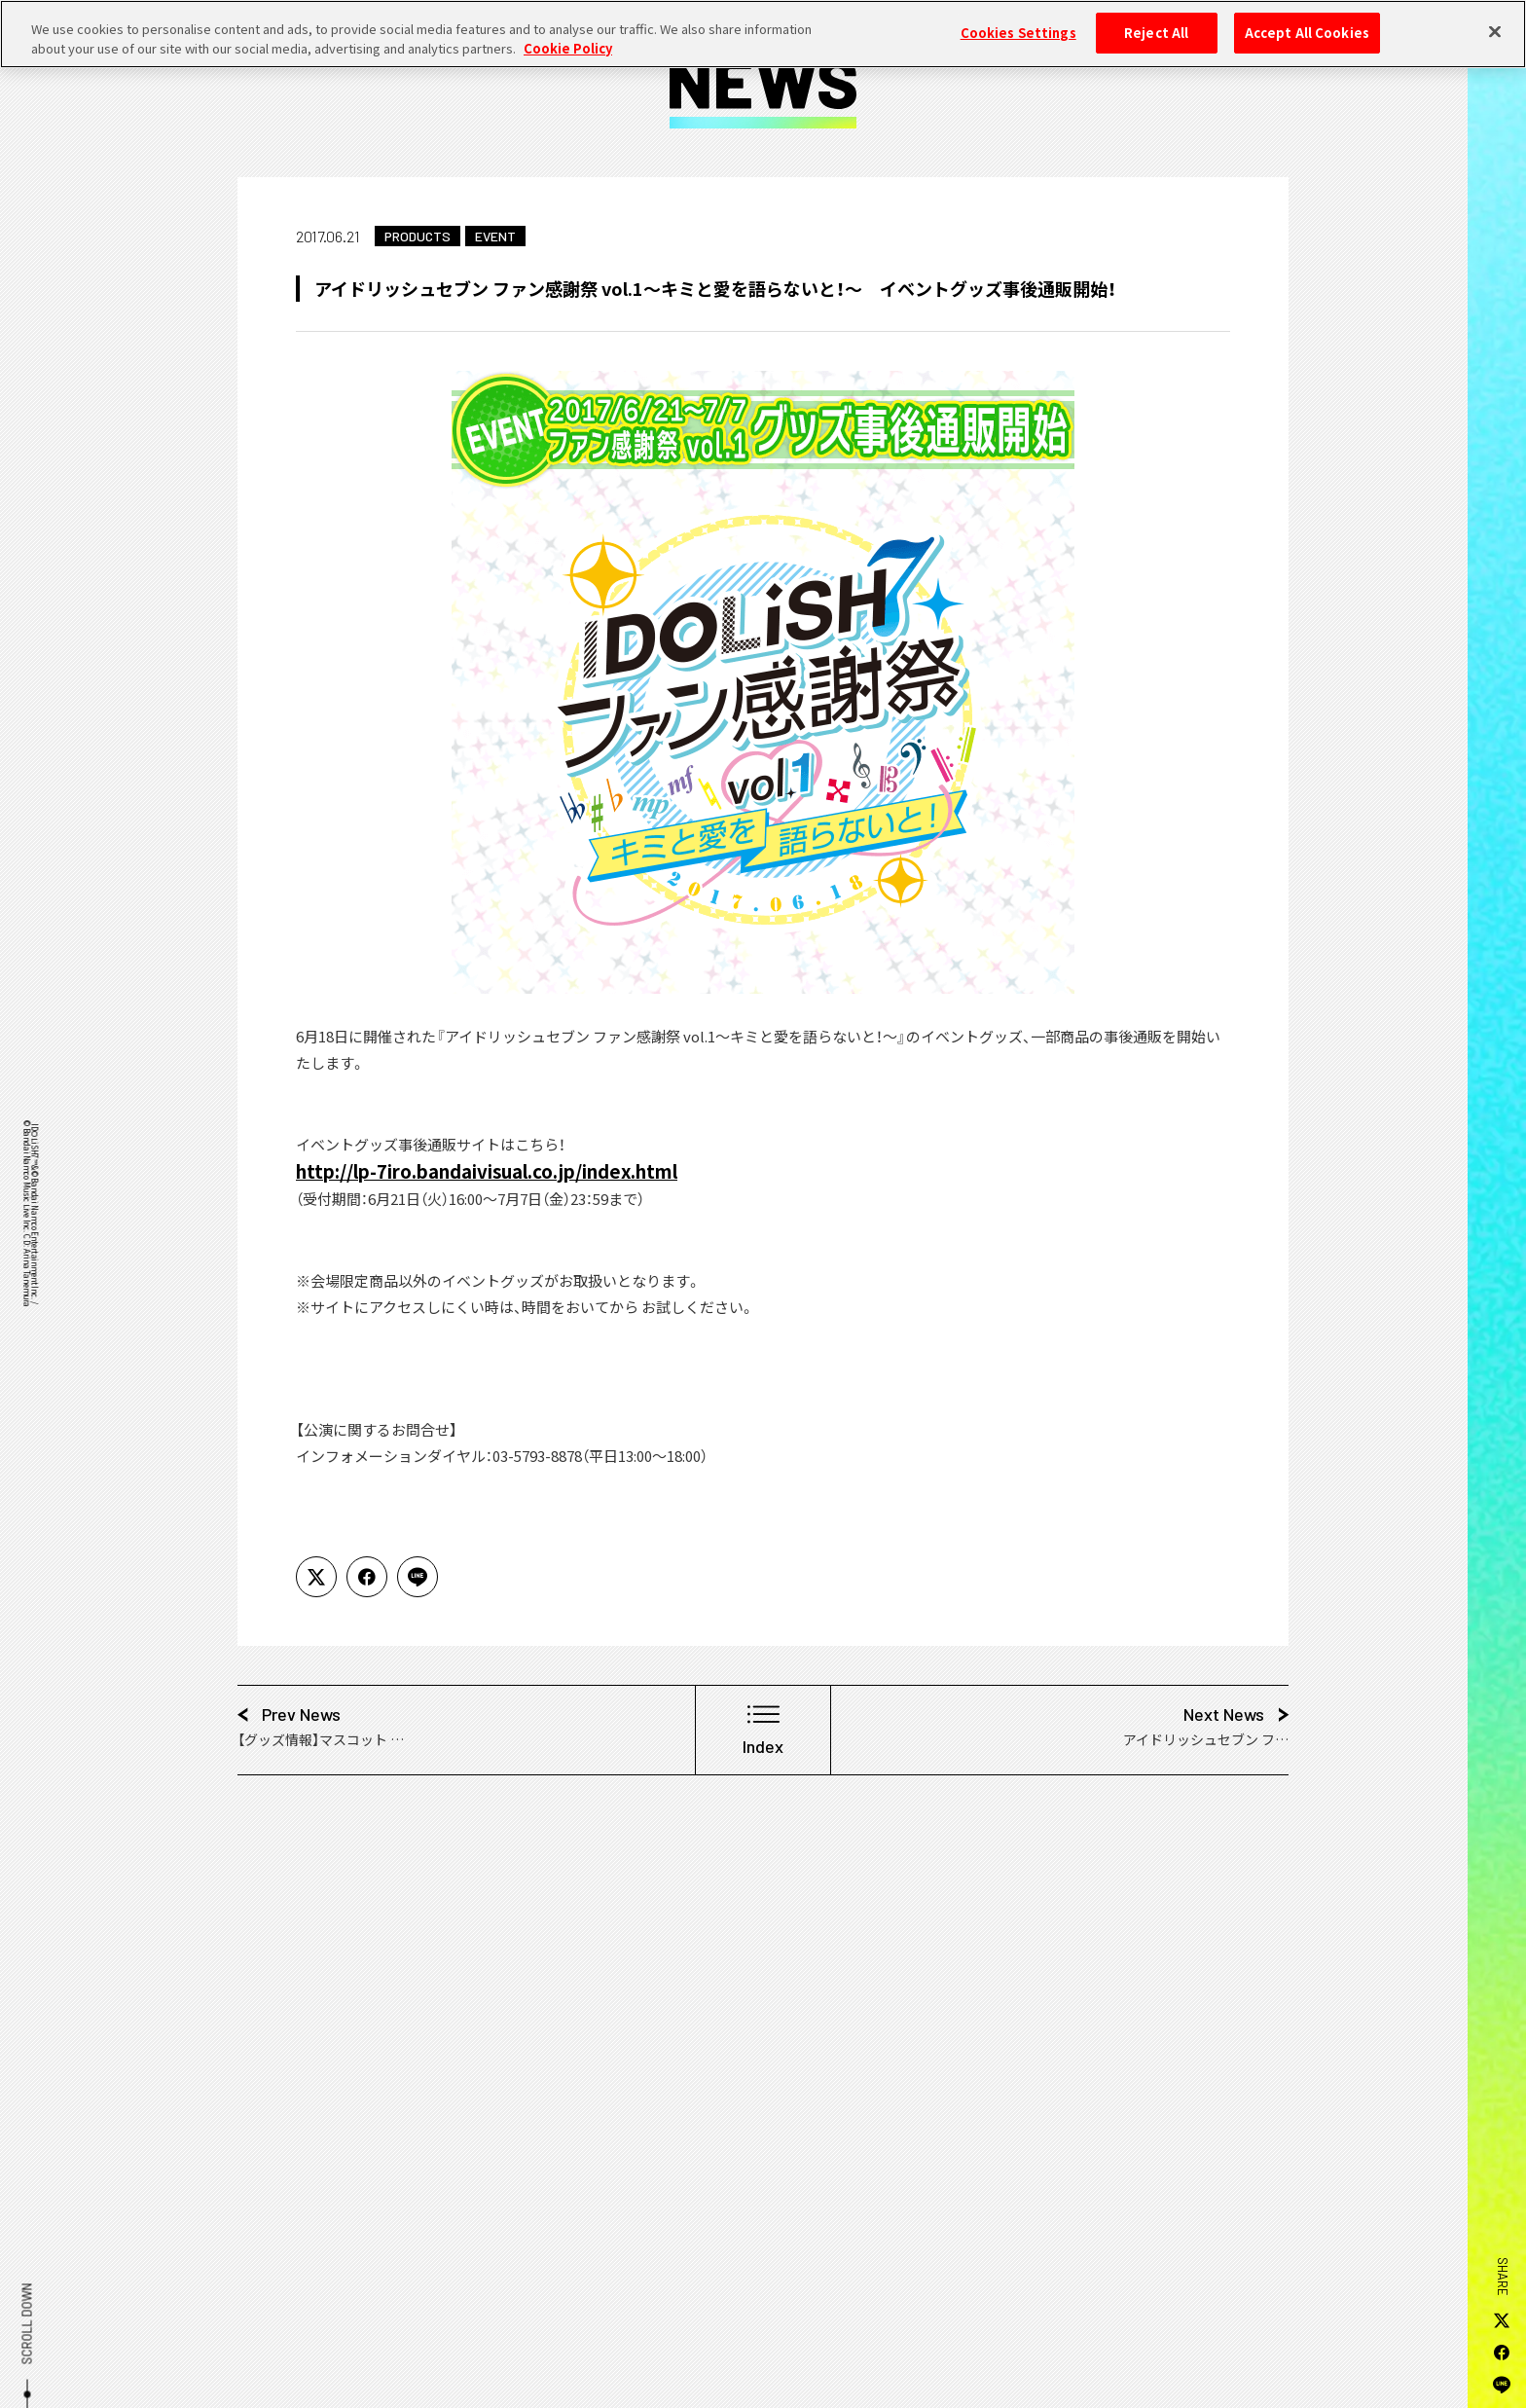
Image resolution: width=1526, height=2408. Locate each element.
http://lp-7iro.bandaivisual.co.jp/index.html (486, 1170)
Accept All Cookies (1307, 21)
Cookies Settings (1018, 21)
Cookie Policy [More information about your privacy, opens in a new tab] (568, 36)
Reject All (1156, 21)
